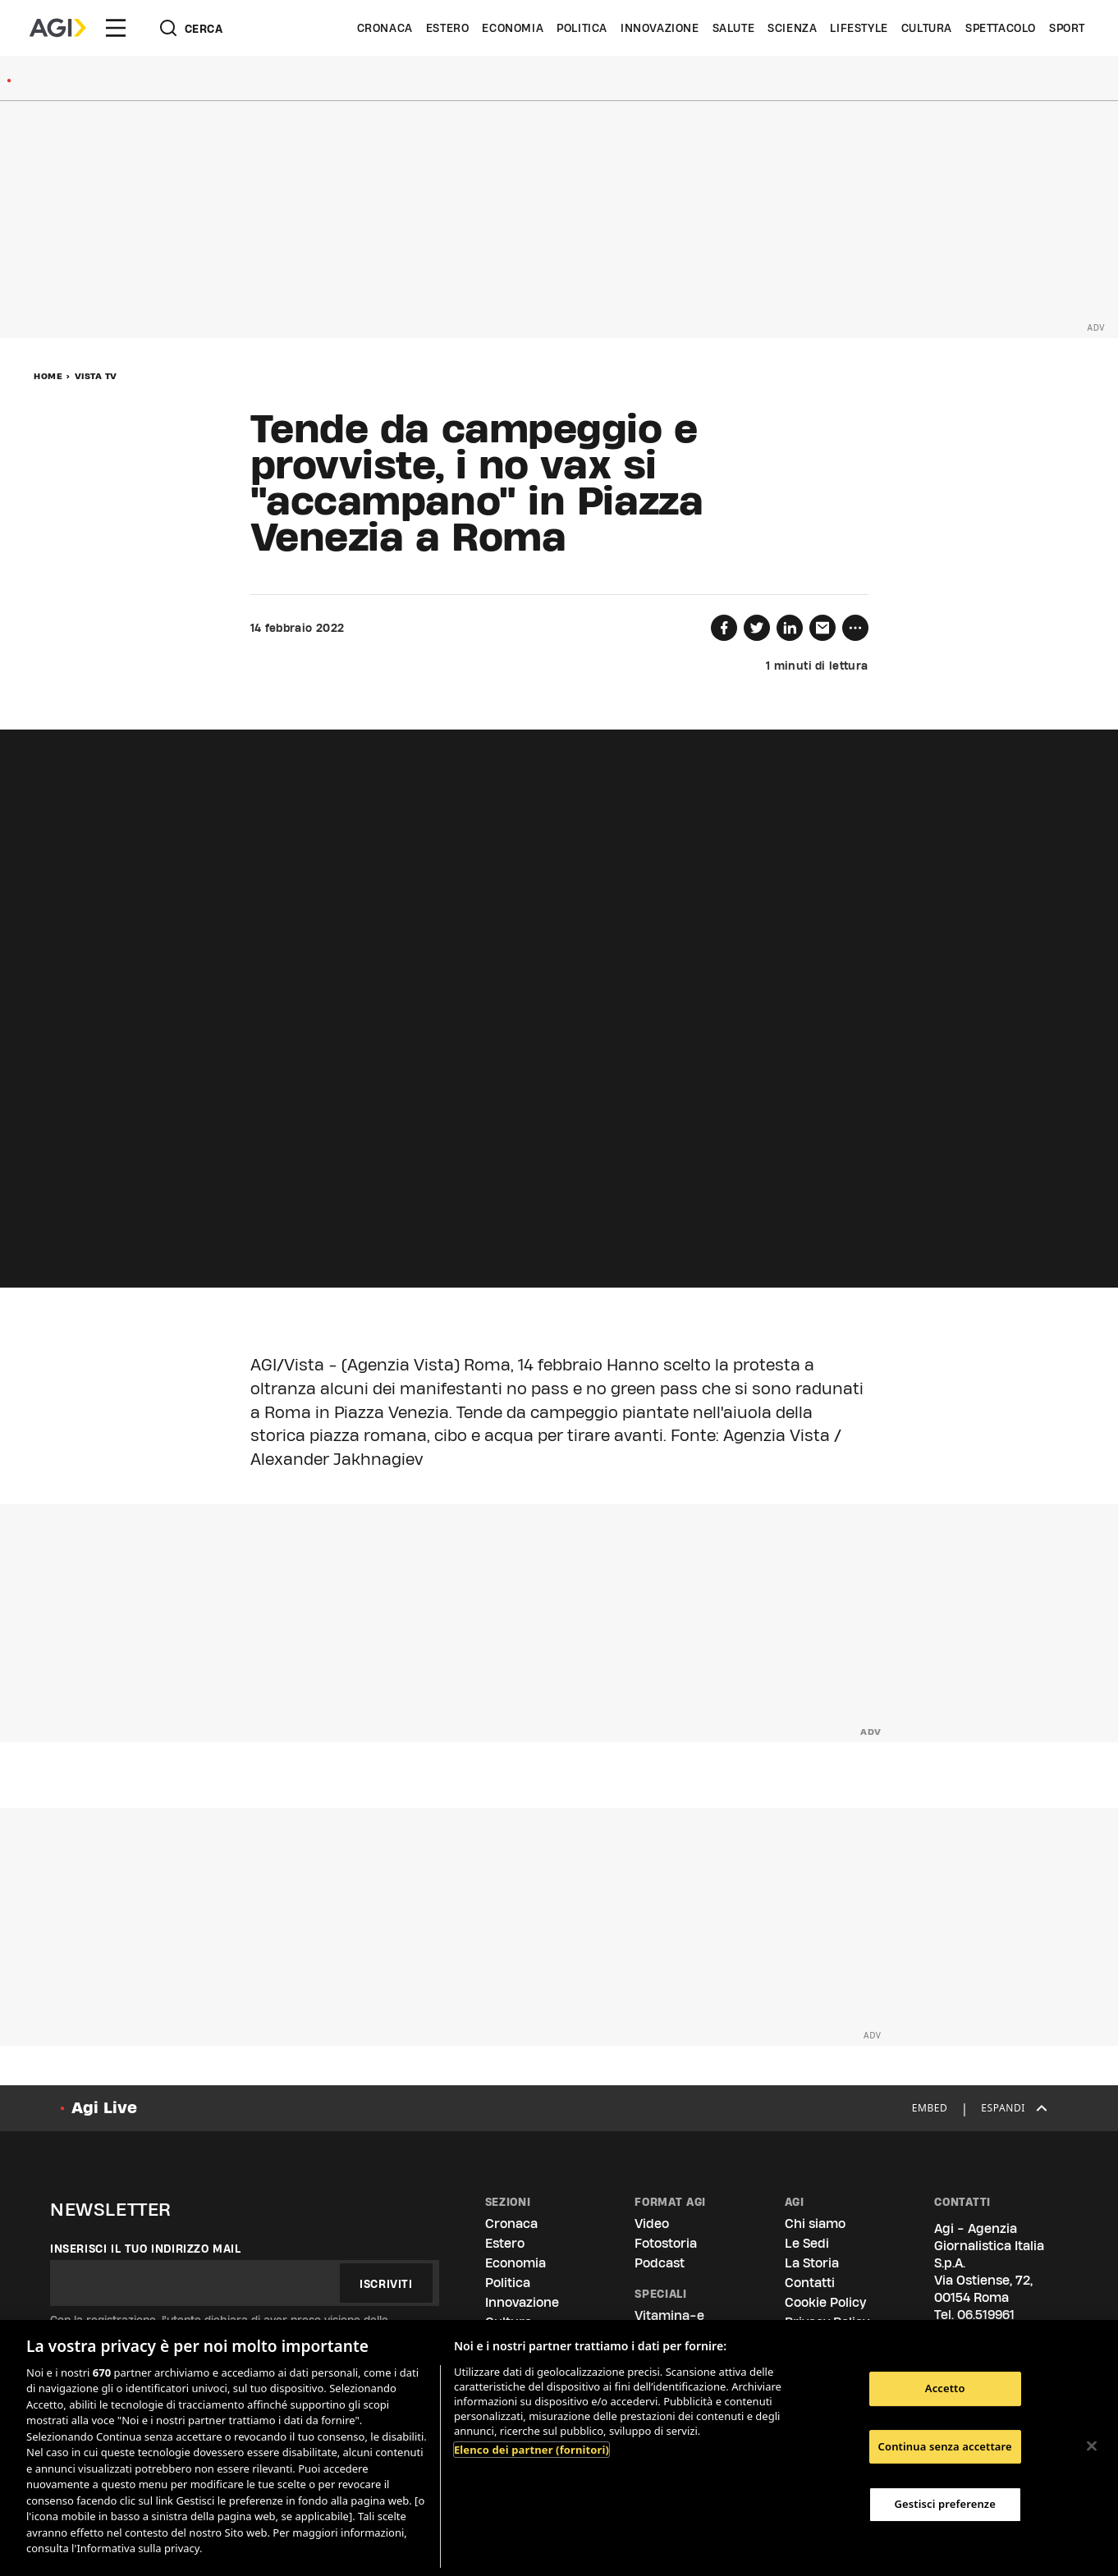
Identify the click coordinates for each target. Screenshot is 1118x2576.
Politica (582, 28)
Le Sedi (807, 2243)
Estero (448, 28)
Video (652, 2223)
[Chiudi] (1092, 2445)
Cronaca (385, 28)
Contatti (810, 2282)
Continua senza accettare (945, 2446)
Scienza (792, 28)
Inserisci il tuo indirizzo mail (145, 2248)
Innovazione (660, 28)
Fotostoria (666, 2243)
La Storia (812, 2263)
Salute (733, 28)
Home (48, 376)
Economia (512, 28)
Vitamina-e (669, 2315)
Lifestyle (858, 28)
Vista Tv (96, 376)
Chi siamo (815, 2223)
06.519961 (986, 2314)
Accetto (945, 2388)
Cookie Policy (825, 2302)
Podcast (660, 2263)
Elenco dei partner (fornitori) (531, 2449)
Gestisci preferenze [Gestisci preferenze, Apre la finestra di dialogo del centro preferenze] (945, 2503)
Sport (1067, 28)
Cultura (926, 28)
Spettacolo (1000, 28)
